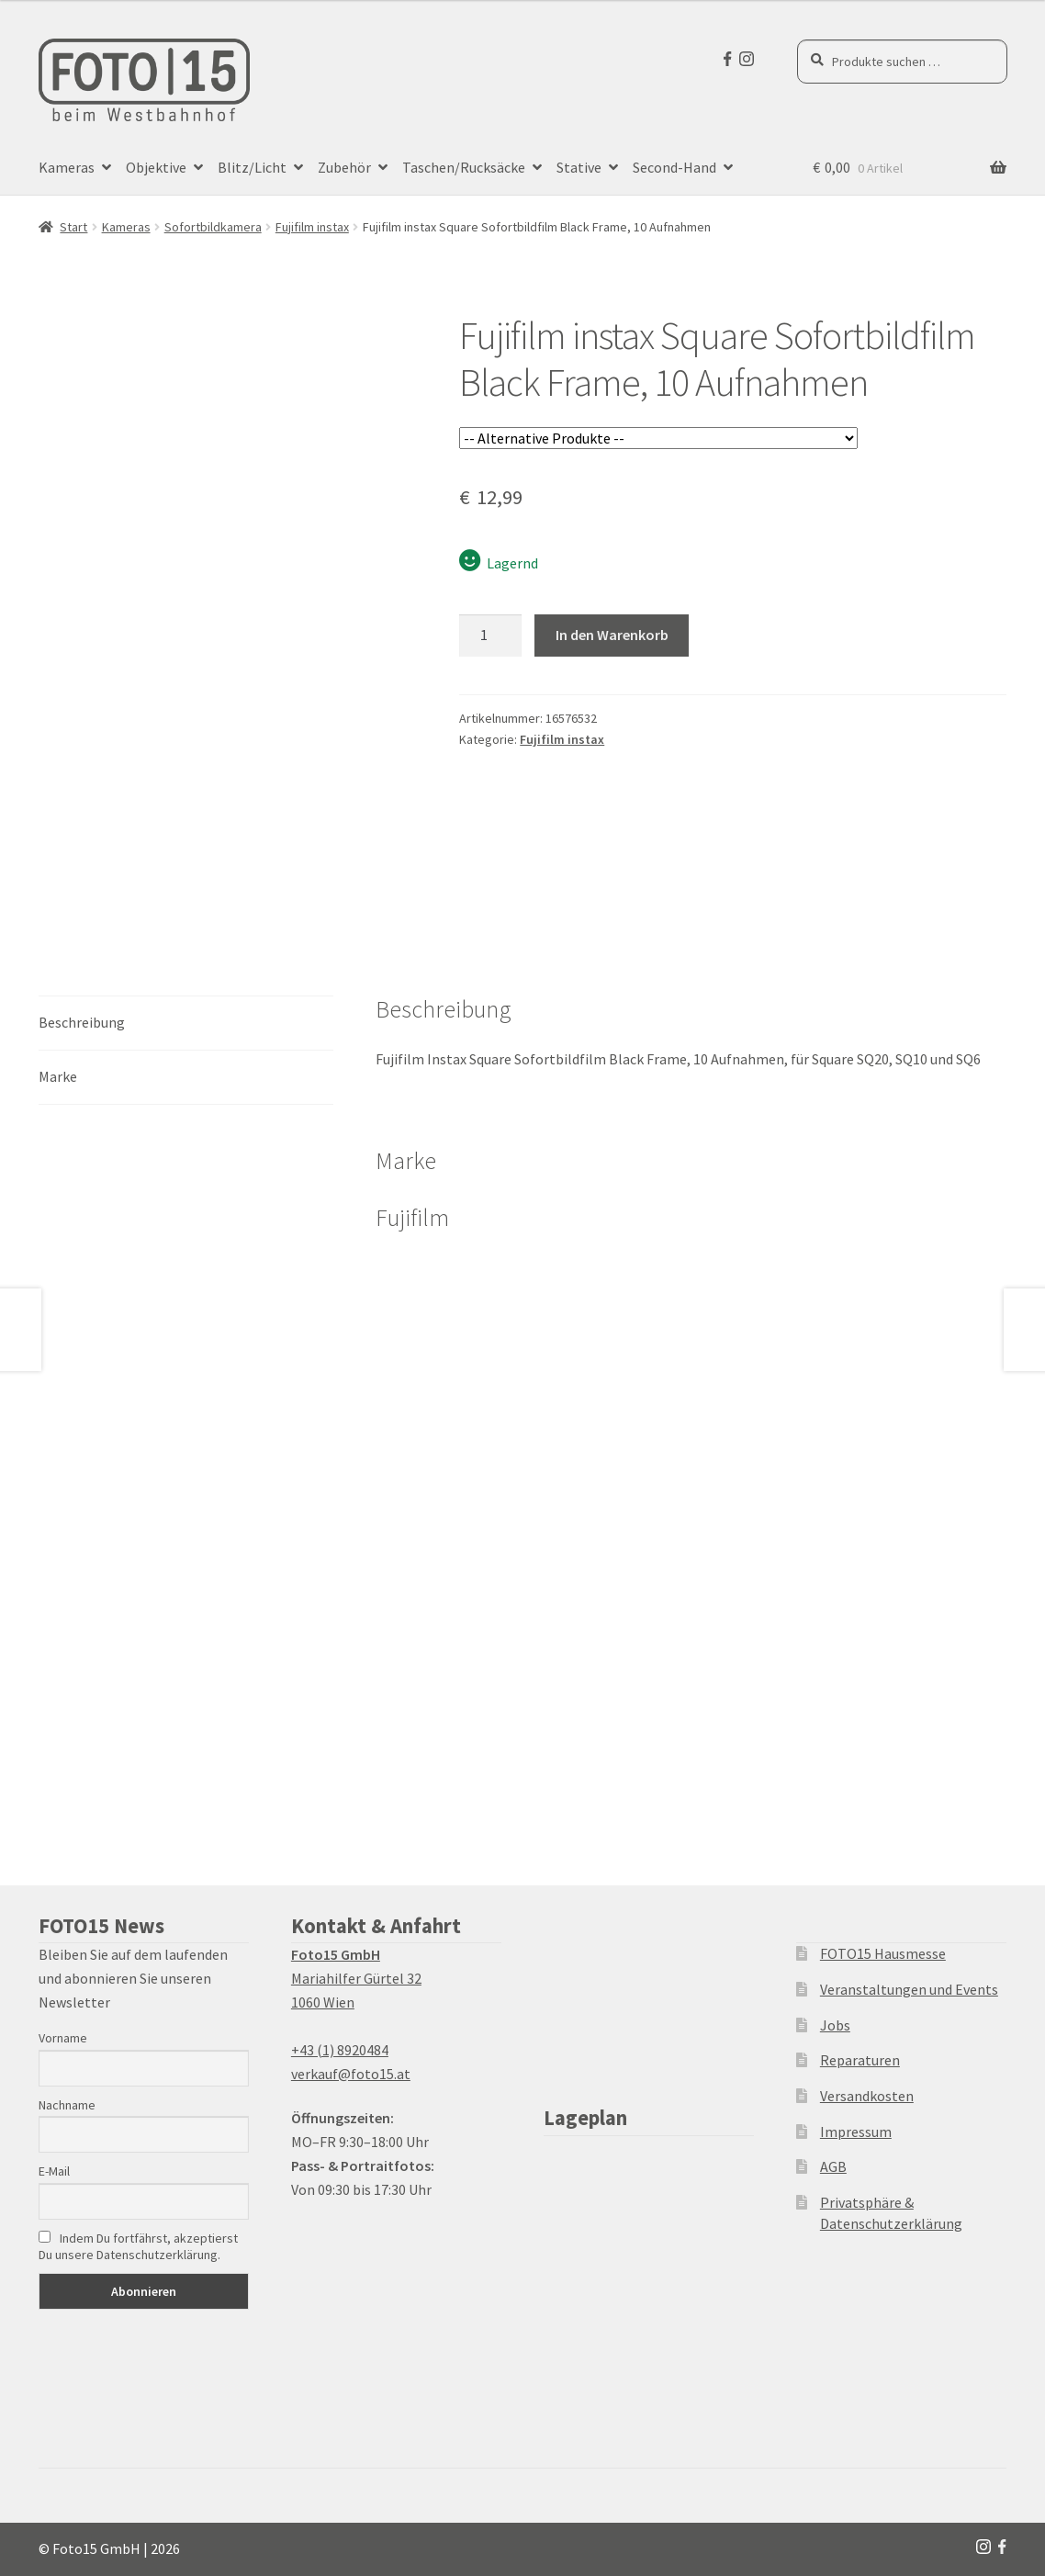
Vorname (63, 2038)
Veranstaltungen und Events (909, 1989)
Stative (578, 167)
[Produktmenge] (490, 635)
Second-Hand (674, 167)
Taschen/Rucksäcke (463, 167)
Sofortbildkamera (213, 227)
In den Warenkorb (612, 634)
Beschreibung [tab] (82, 1022)
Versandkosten (867, 2096)
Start (73, 227)
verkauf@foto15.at (350, 2073)
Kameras (67, 167)
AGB (833, 2166)
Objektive (156, 167)
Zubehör (344, 167)
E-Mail (54, 2171)
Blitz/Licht (252, 167)
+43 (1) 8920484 (339, 2050)
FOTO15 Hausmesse (883, 1953)
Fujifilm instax (312, 227)
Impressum (856, 2131)
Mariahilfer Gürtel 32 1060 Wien (356, 1978)
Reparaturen (860, 2060)
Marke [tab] (58, 1076)
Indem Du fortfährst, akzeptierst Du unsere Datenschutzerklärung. (138, 2246)
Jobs (835, 2025)
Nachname (67, 2105)
